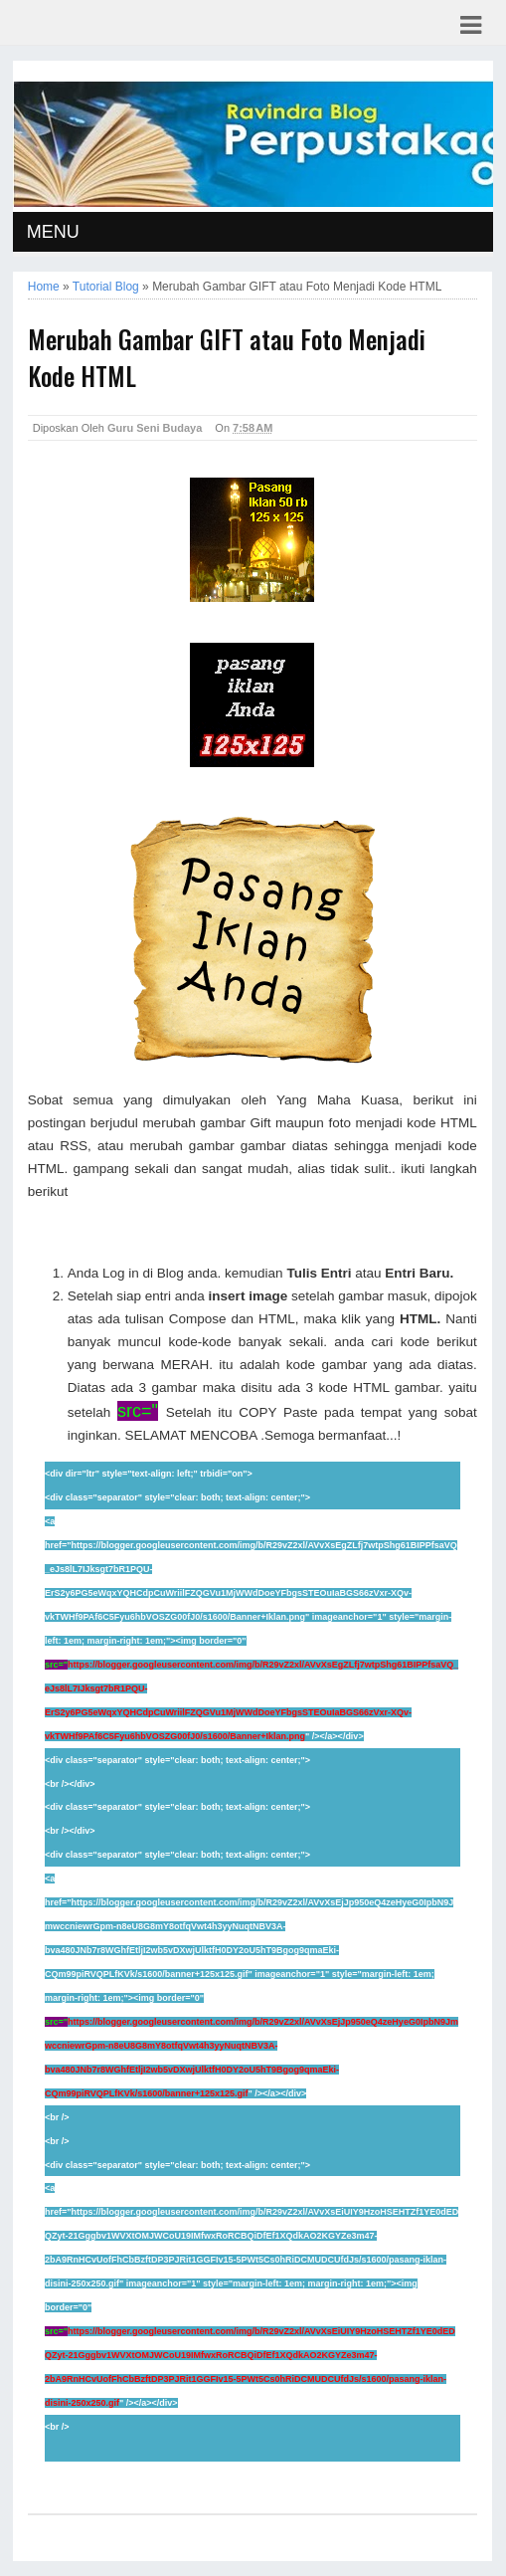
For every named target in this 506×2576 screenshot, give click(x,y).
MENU (53, 232)
